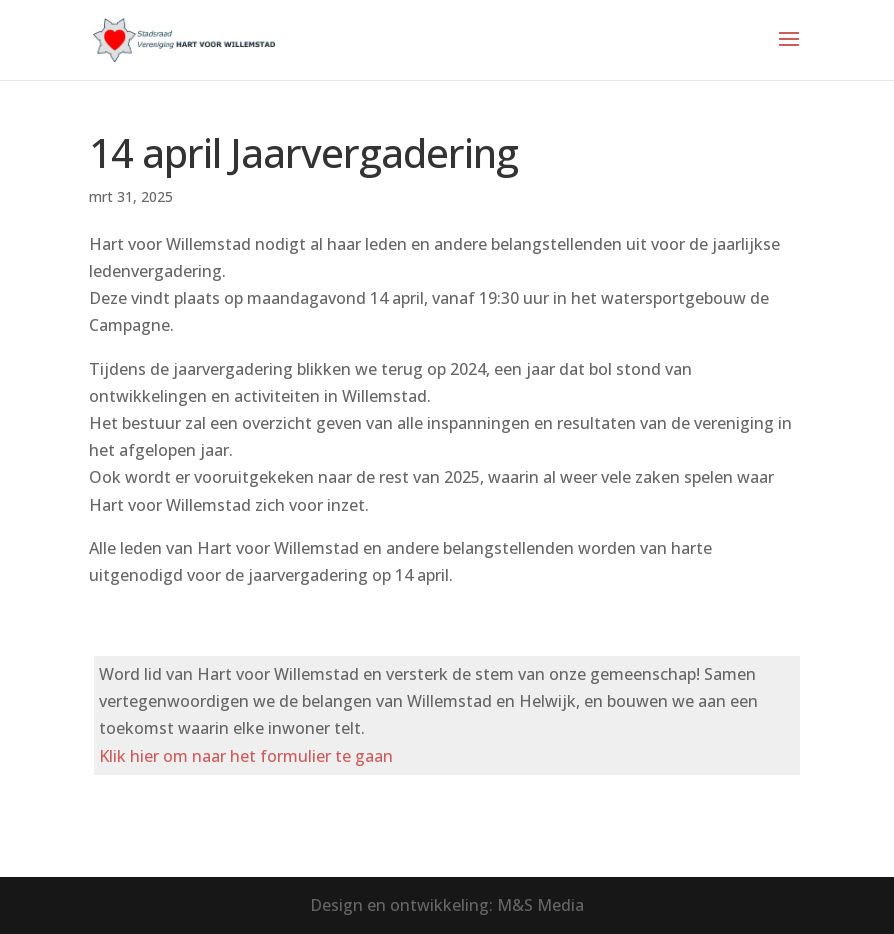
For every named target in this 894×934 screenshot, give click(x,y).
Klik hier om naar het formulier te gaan (246, 756)
